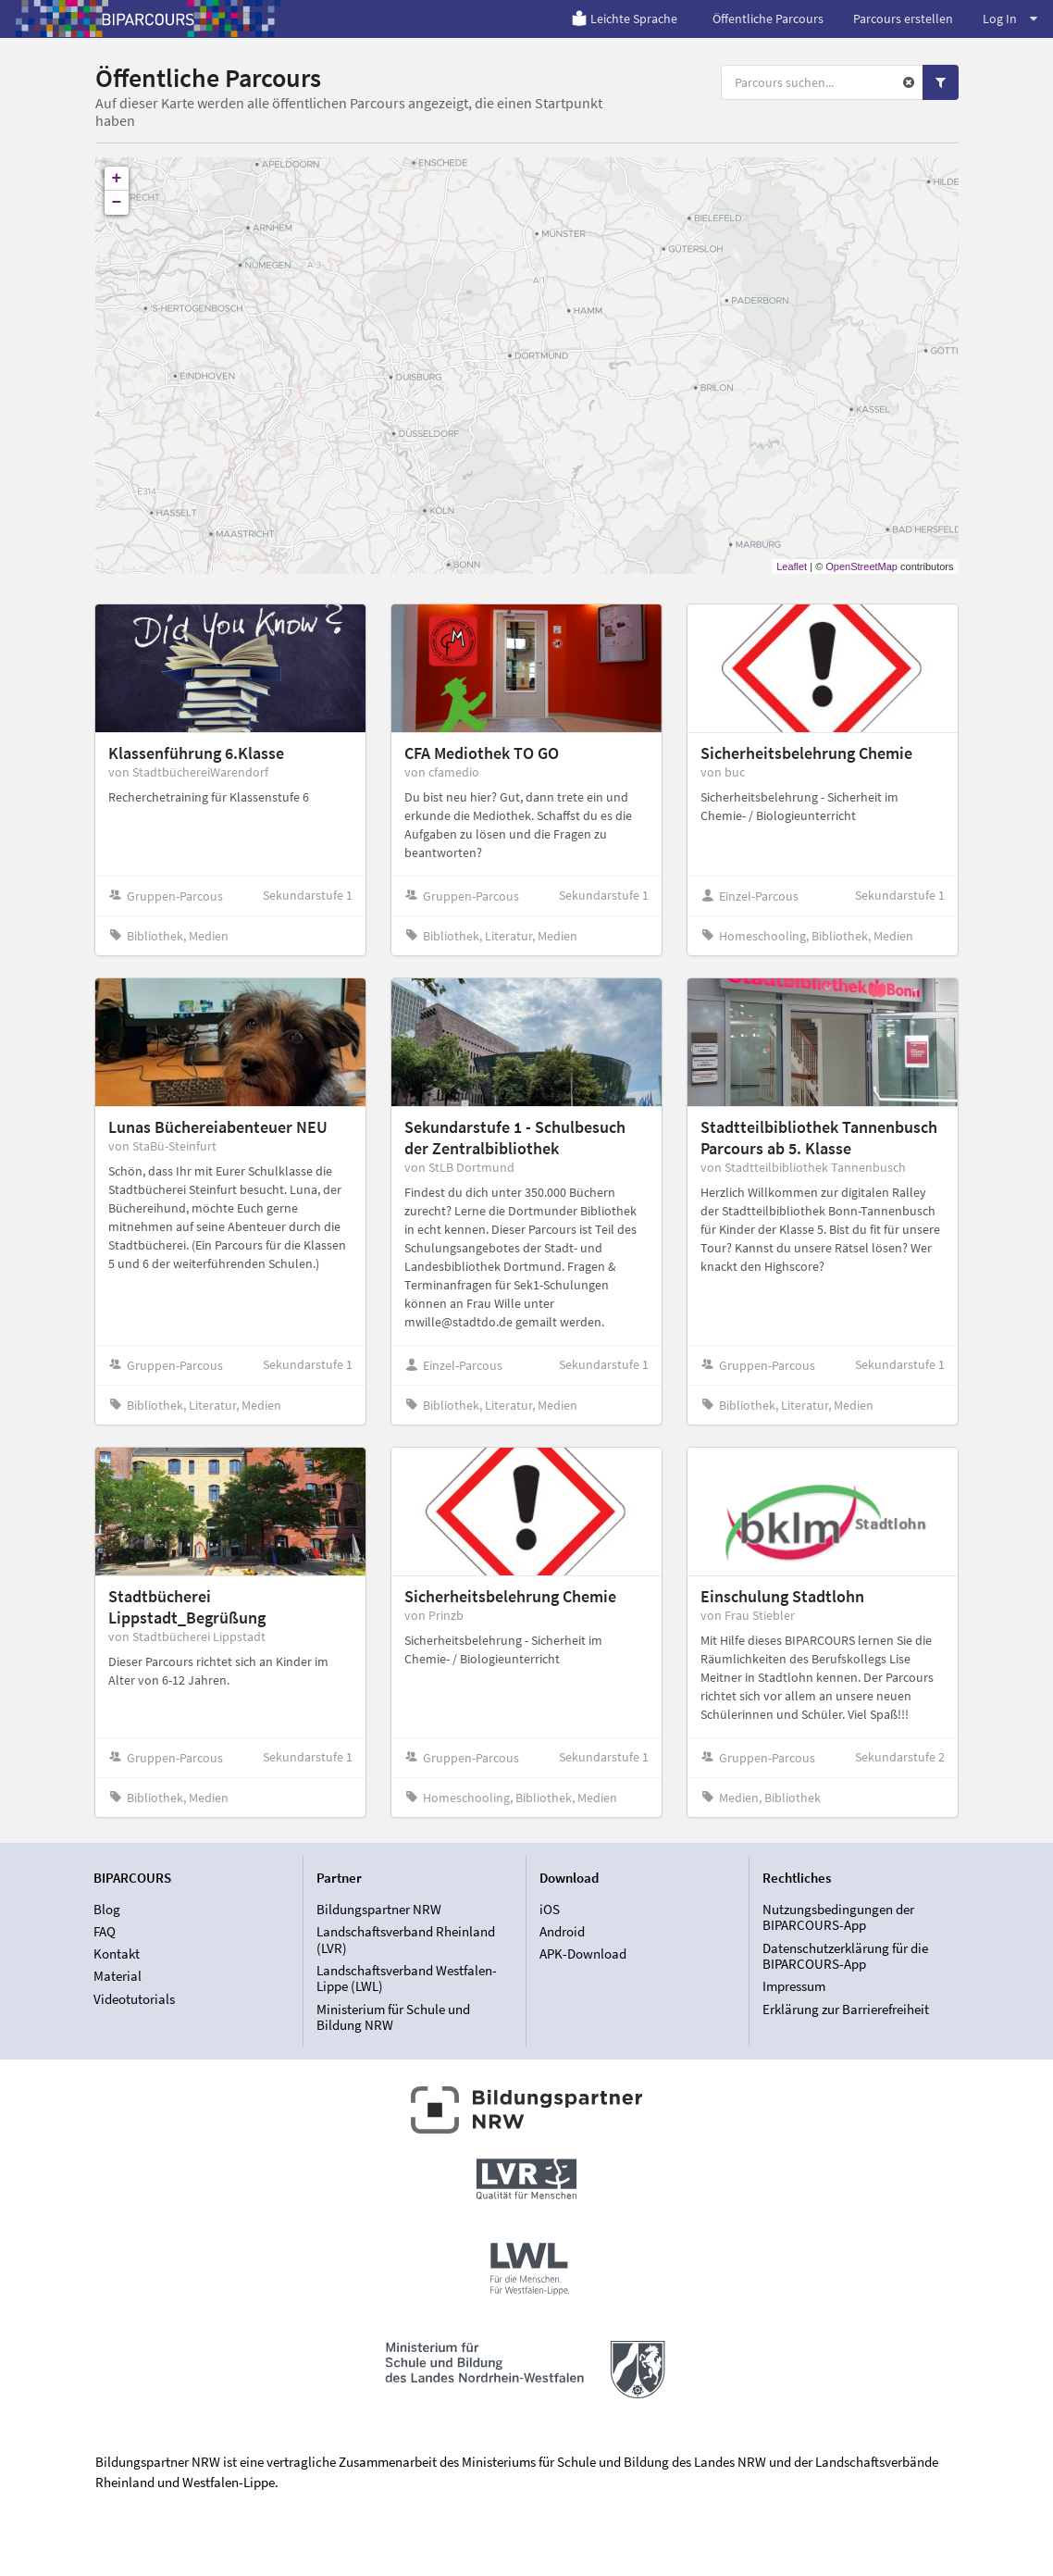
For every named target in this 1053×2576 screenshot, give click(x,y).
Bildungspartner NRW (378, 1909)
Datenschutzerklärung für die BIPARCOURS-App (845, 1956)
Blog (106, 1909)
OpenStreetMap (861, 566)
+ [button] (117, 179)
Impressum (793, 1986)
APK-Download (582, 1953)
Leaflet (791, 566)
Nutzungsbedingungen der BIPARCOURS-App (838, 1918)
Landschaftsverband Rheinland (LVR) (405, 1940)
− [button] (117, 203)
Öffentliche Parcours (768, 18)
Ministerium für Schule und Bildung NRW (393, 2017)
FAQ (104, 1931)
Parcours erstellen (903, 18)
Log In (1010, 18)
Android (562, 1931)
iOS (549, 1909)
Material (117, 1976)
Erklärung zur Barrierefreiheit (845, 2009)
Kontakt (116, 1953)
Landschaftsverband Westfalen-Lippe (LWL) (406, 1978)
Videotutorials (134, 1999)
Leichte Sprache (624, 18)
